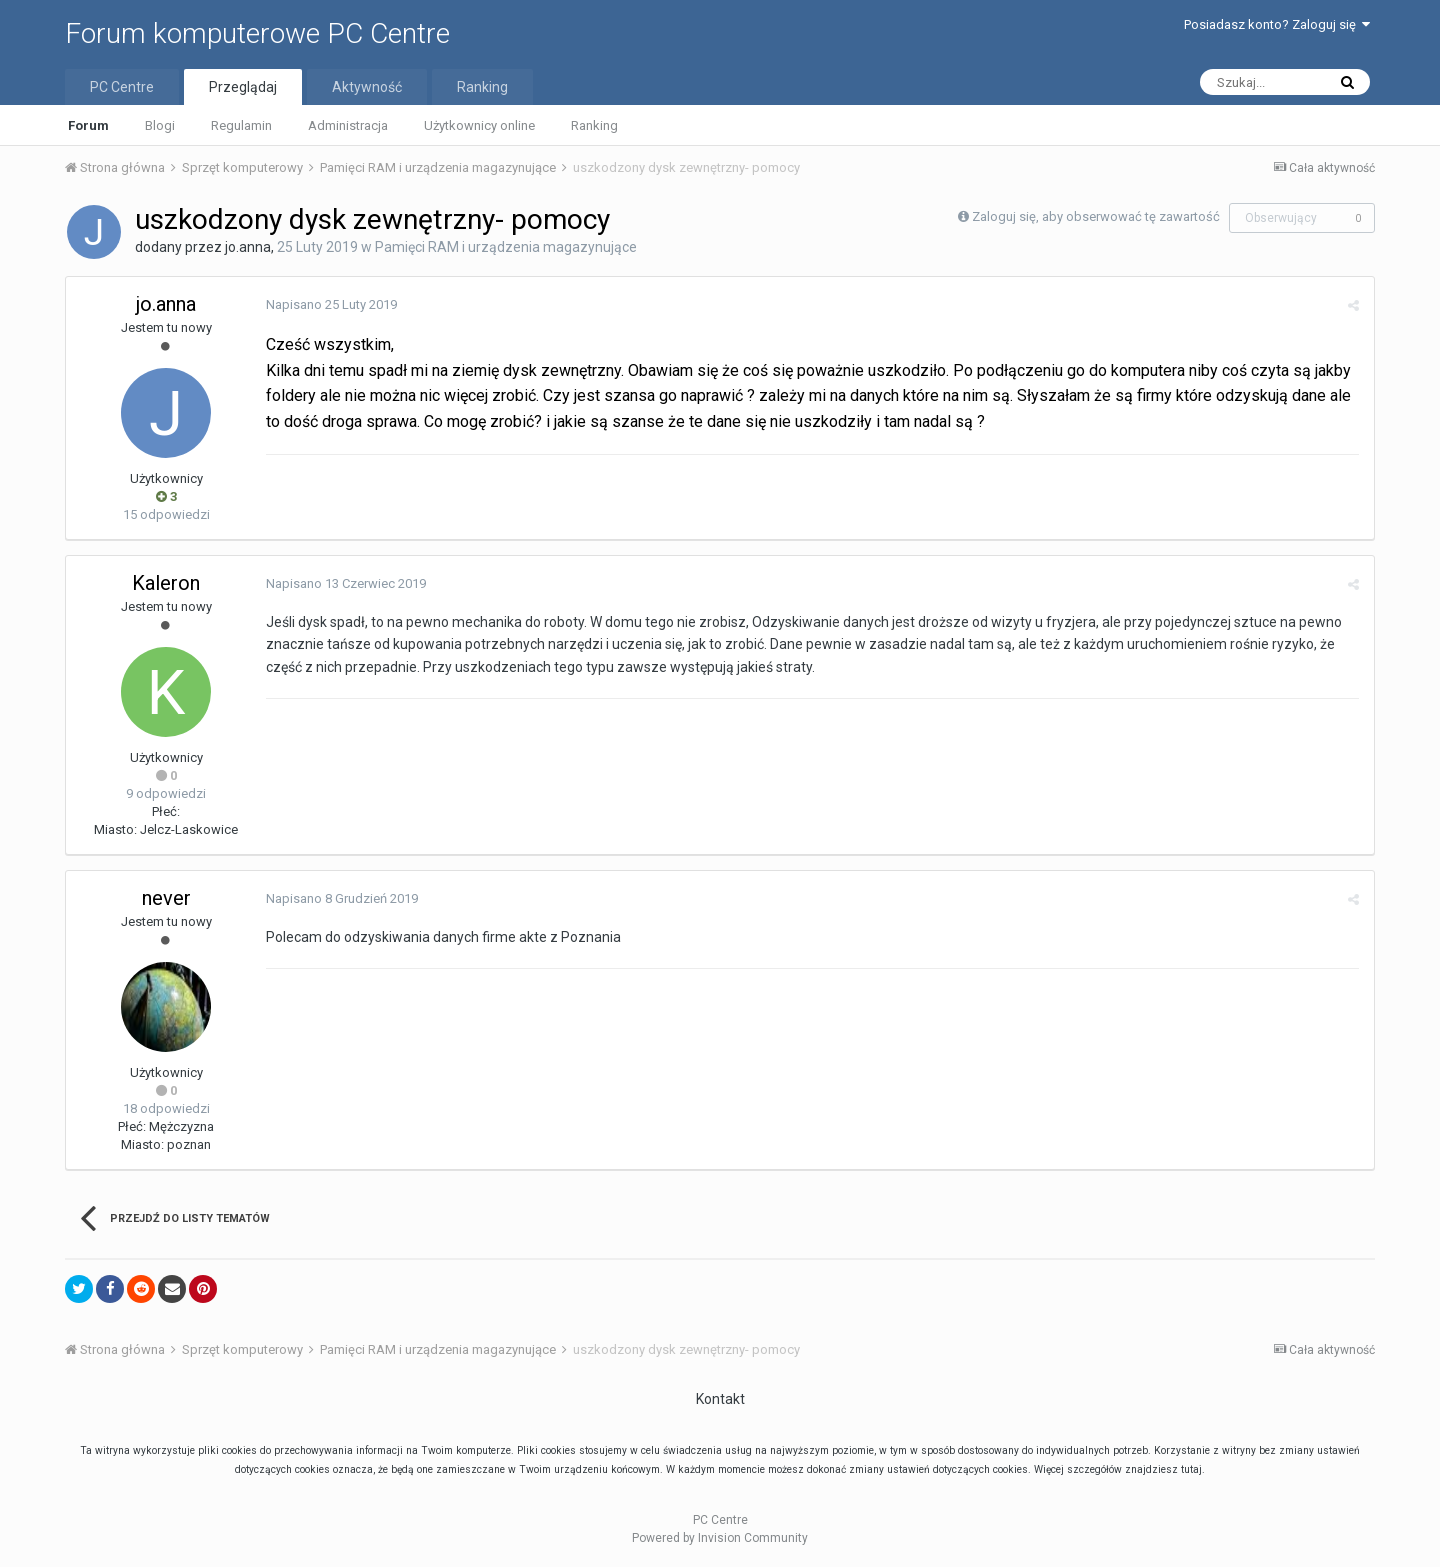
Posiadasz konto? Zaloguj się (1277, 24)
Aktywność (367, 87)
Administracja (348, 125)
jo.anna (248, 247)
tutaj (1191, 1469)
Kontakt (720, 1399)
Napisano (331, 304)
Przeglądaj (243, 87)
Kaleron (166, 583)
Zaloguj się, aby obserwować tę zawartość (1096, 216)
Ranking (594, 125)
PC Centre (122, 87)
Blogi (160, 125)
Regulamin (241, 125)
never (166, 898)
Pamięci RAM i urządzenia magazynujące (506, 247)
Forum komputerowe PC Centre (257, 33)
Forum (88, 125)
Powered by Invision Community (720, 1538)
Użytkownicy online (479, 125)
